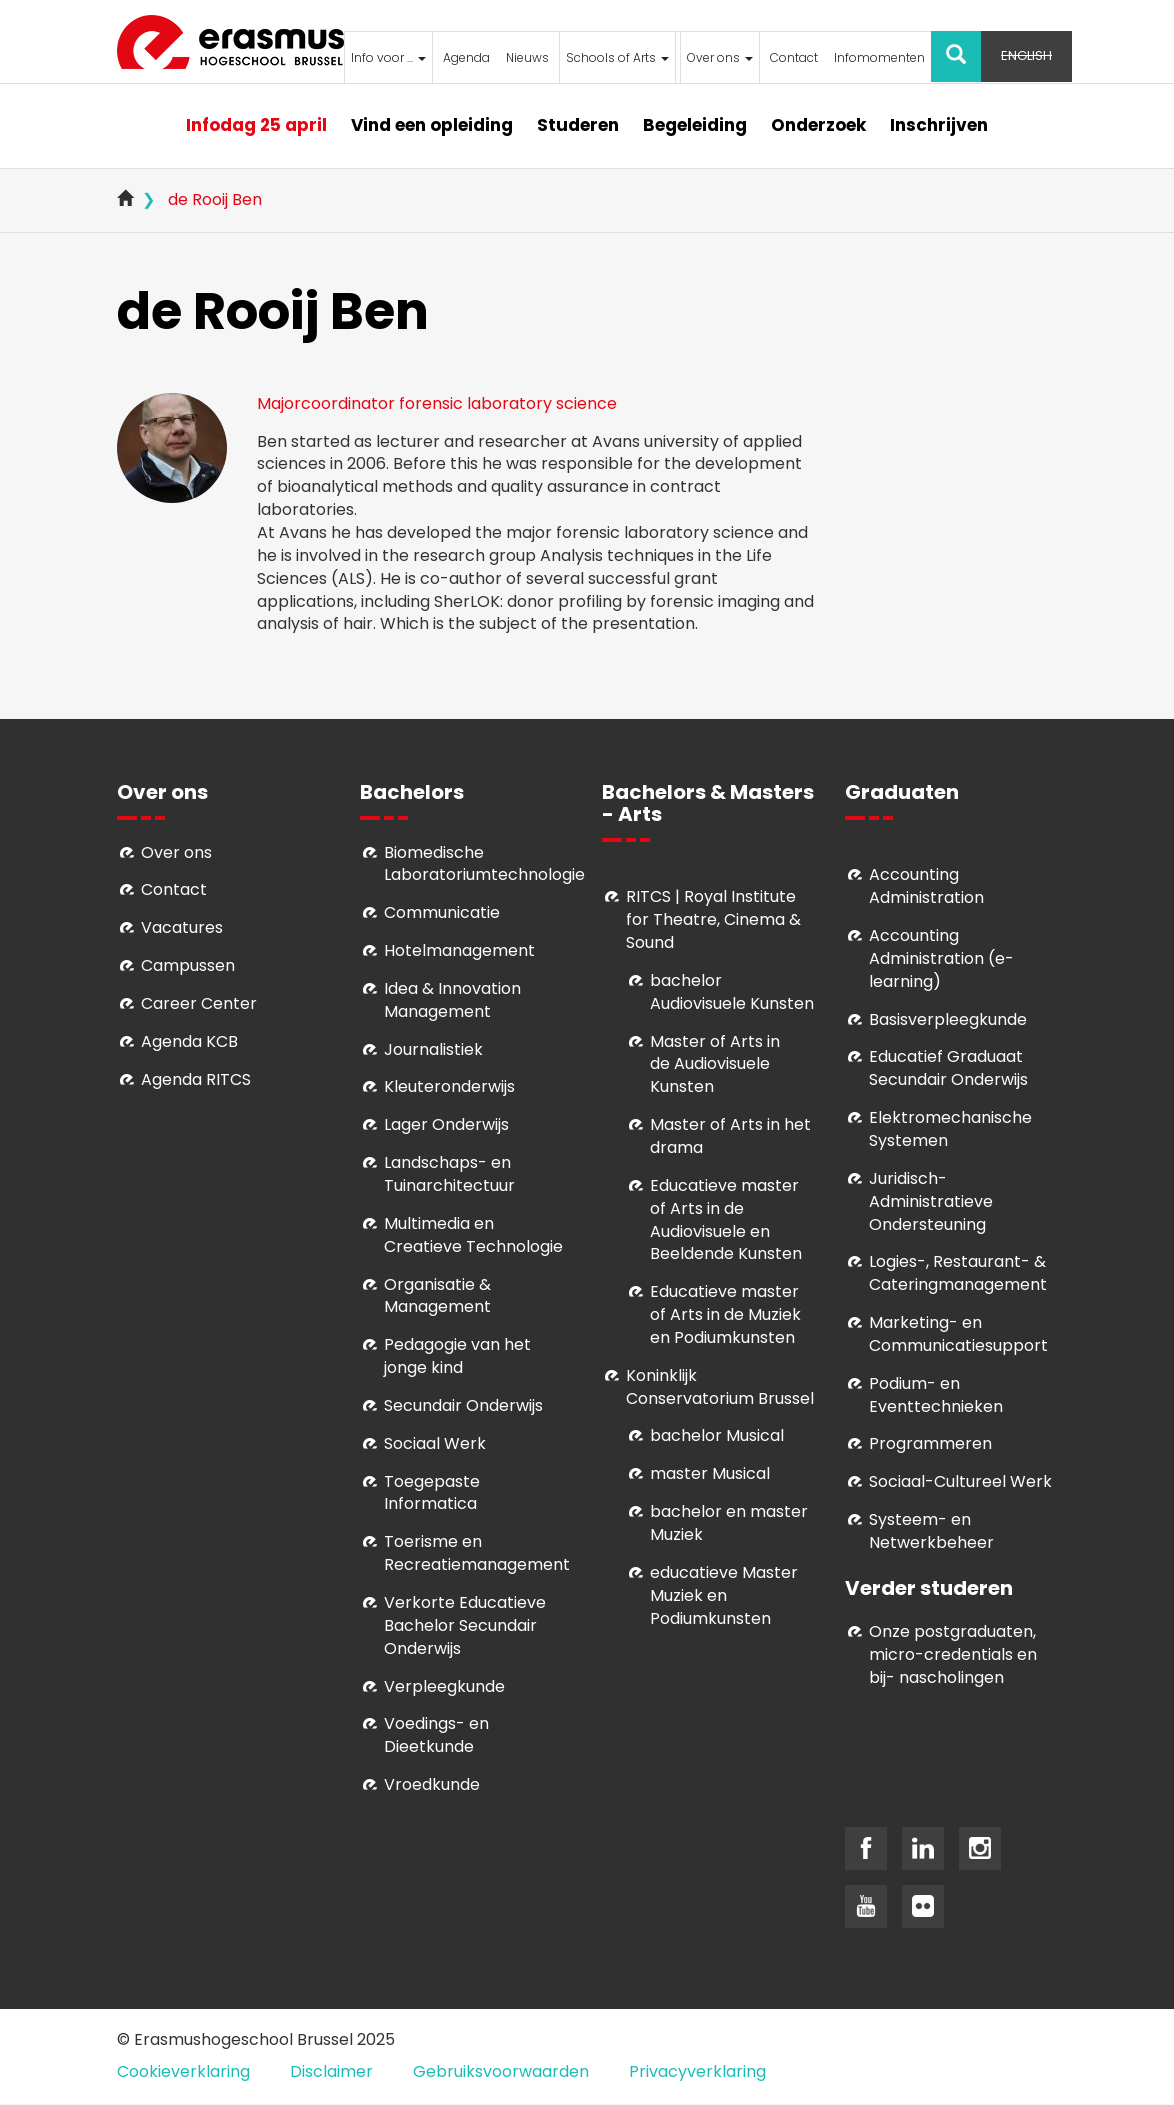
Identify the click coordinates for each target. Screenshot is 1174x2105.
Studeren (578, 125)
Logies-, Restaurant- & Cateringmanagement (958, 1273)
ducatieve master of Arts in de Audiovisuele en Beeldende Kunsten (726, 1220)
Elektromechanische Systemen (950, 1129)
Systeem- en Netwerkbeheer (931, 1531)
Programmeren (930, 1443)
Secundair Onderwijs (463, 1405)
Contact (794, 57)
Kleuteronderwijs (449, 1086)
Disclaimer (331, 2071)
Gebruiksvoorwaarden (501, 2071)
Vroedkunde (432, 1784)
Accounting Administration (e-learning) (941, 958)
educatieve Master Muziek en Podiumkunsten (724, 1595)
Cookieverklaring (183, 2071)
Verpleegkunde (444, 1686)
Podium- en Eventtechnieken (936, 1395)
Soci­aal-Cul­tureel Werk (960, 1481)
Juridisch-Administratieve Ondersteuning (931, 1201)
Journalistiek (433, 1049)
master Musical (710, 1473)
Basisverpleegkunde (948, 1019)
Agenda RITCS (196, 1079)
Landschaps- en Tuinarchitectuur (449, 1174)
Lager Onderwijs (446, 1124)
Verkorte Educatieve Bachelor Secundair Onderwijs (465, 1625)
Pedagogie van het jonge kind (457, 1356)
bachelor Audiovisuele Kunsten (732, 992)
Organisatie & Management (437, 1296)
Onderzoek (818, 125)
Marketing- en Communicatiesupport (958, 1334)
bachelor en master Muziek (729, 1523)
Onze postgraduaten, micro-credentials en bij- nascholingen (953, 1654)
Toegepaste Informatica (432, 1493)
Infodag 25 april (256, 125)
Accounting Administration (926, 886)
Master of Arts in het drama (730, 1136)
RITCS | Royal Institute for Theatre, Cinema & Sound (713, 919)
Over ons (720, 57)
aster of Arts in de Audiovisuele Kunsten (715, 1064)
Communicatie (442, 912)
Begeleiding (695, 125)
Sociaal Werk (435, 1443)
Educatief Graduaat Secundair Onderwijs (948, 1068)
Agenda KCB (189, 1041)
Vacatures (182, 927)
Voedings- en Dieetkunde (436, 1735)
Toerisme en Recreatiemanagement (477, 1553)
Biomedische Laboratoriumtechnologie (484, 864)
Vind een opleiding (432, 125)
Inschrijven (939, 125)
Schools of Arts (617, 57)
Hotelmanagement (459, 950)
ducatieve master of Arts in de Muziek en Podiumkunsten (725, 1314)
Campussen (188, 965)
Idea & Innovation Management (452, 1000)
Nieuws (527, 57)
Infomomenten (879, 57)
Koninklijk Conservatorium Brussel (720, 1387)
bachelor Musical (717, 1435)
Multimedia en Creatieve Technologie (473, 1235)
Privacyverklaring (697, 2071)
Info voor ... (388, 57)
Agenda (466, 57)
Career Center (199, 1003)
